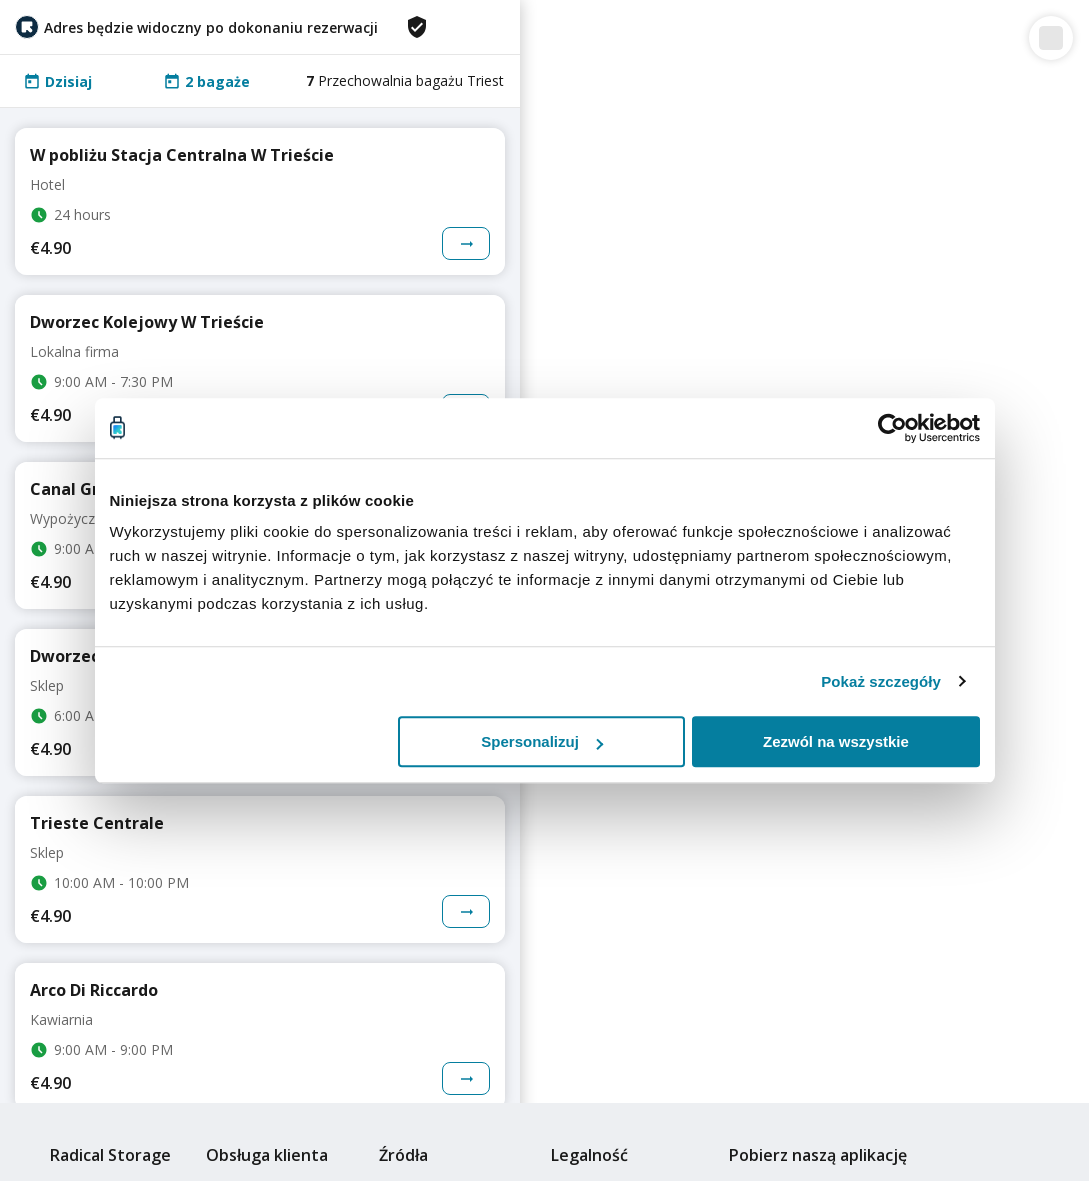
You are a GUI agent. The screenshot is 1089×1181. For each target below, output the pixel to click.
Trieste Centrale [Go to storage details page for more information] (97, 823)
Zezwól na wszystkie (836, 741)
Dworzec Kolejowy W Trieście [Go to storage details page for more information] (147, 322)
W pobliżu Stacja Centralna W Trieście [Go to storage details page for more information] (182, 155)
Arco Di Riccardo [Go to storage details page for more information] (94, 990)
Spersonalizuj (542, 741)
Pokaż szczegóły (881, 681)
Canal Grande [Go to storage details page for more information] (84, 489)
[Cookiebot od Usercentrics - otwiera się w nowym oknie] (892, 428)
